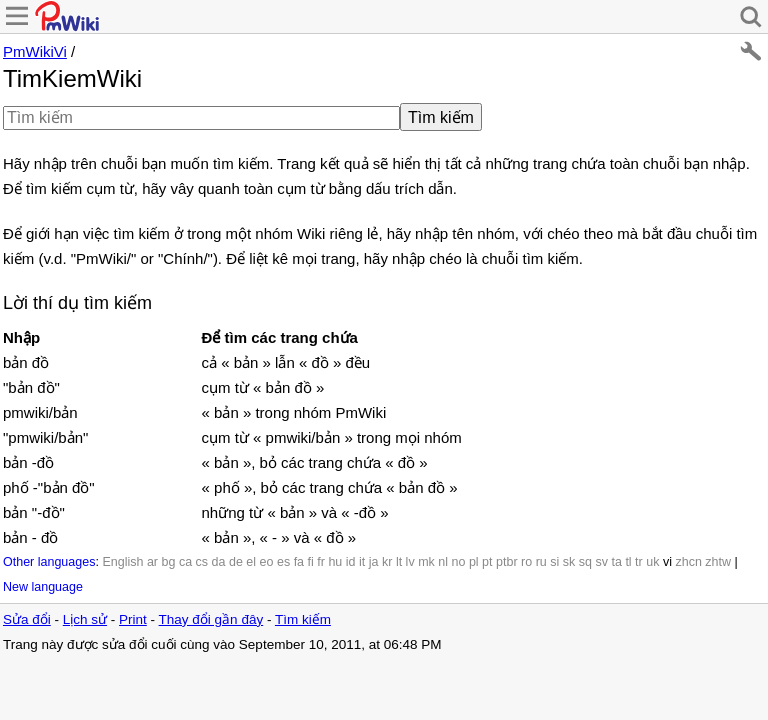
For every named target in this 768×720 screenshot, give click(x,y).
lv (410, 562)
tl (628, 562)
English (122, 562)
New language (43, 587)
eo (267, 562)
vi (667, 562)
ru (541, 562)
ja (374, 562)
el (251, 562)
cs (202, 562)
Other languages (49, 562)
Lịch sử (85, 619)
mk (426, 562)
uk (652, 562)
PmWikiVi (35, 51)
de (236, 562)
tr (639, 562)
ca (185, 562)
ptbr (507, 562)
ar (152, 562)
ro (526, 562)
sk (569, 562)
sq (585, 562)
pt (487, 562)
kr (387, 562)
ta (616, 562)
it (362, 562)
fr (321, 562)
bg (168, 562)
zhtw (718, 562)
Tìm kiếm (303, 619)
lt (399, 562)
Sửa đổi (27, 619)
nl (443, 562)
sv (601, 562)
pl (474, 562)
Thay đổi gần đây (211, 619)
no (459, 562)
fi (311, 562)
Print (133, 619)
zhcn (688, 562)
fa (299, 562)
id (351, 562)
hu (335, 562)
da (219, 562)
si (554, 562)
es (283, 562)
